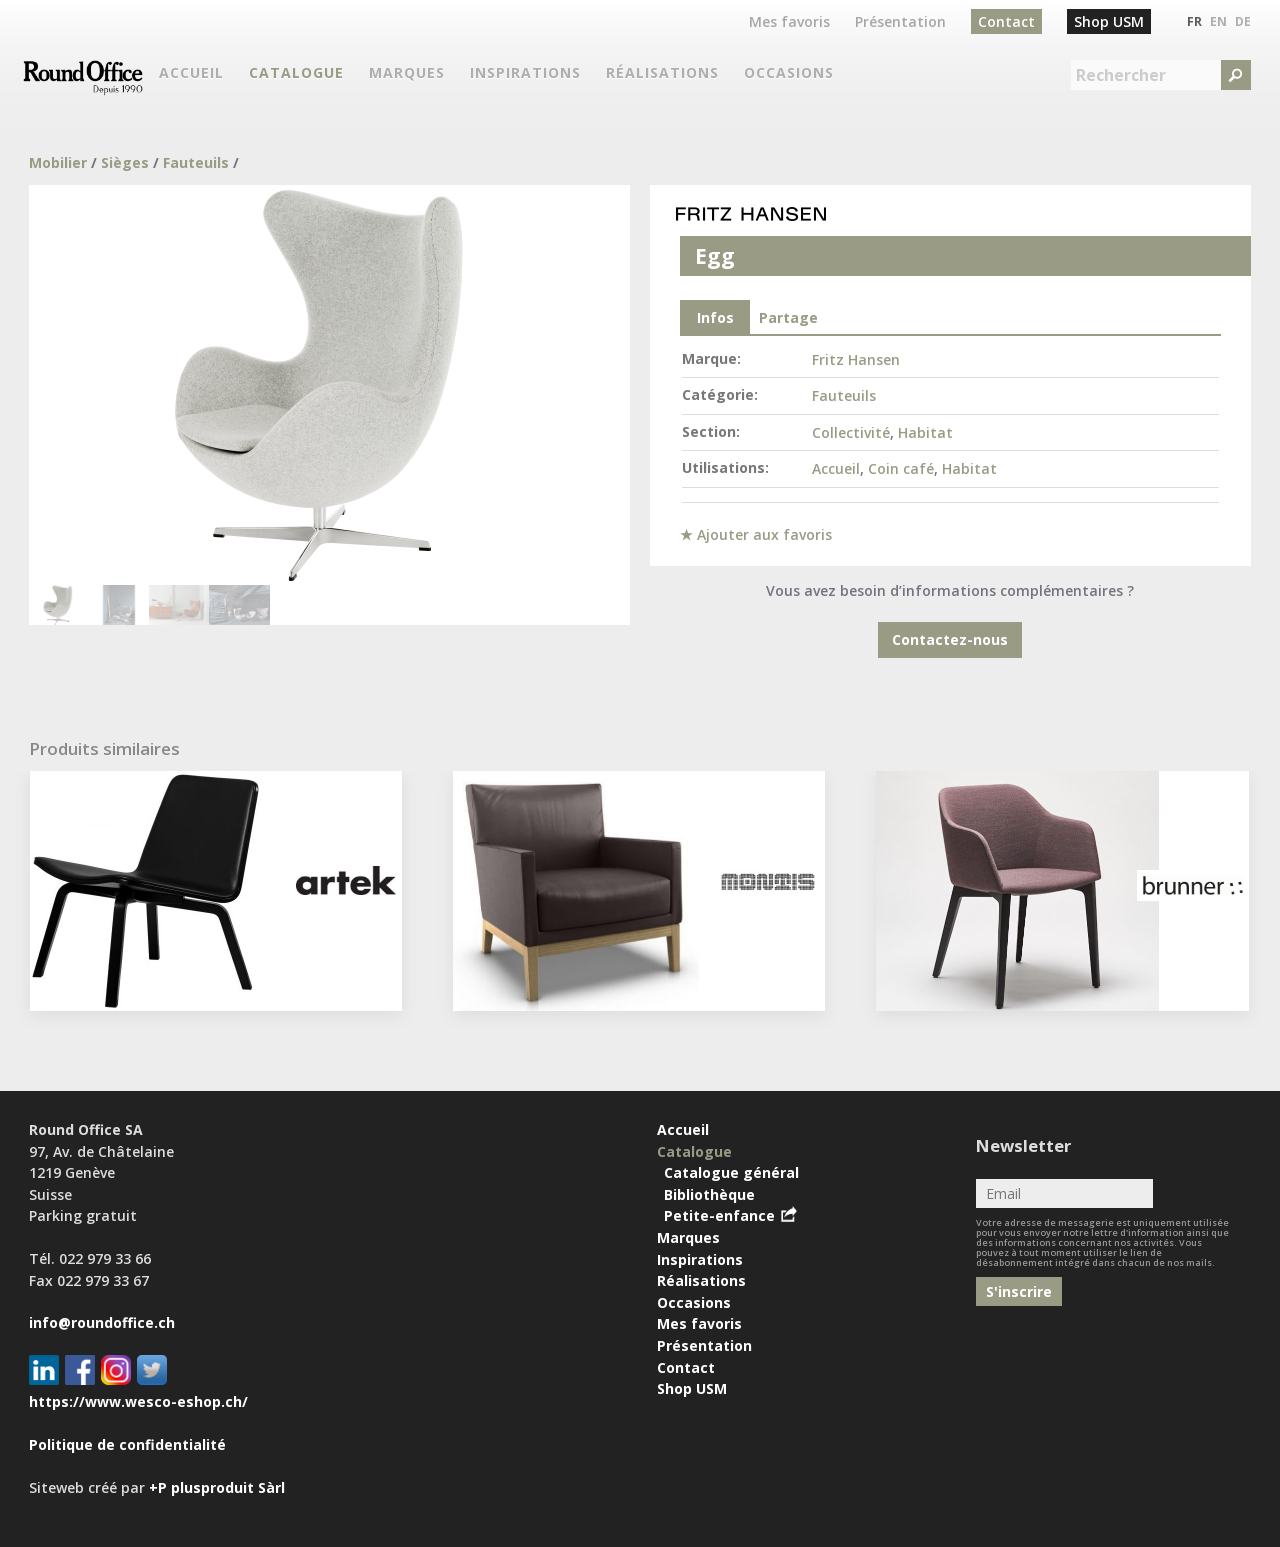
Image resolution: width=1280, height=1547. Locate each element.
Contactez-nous (950, 639)
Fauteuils (196, 162)
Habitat (925, 432)
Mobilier (58, 162)
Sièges (125, 162)
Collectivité (851, 432)
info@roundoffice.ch (102, 1322)
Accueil (836, 468)
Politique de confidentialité (127, 1444)
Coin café (901, 468)
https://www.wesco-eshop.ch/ (138, 1401)
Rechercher (1121, 75)
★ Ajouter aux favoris (756, 534)
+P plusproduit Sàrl (217, 1487)
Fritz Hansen (856, 359)
